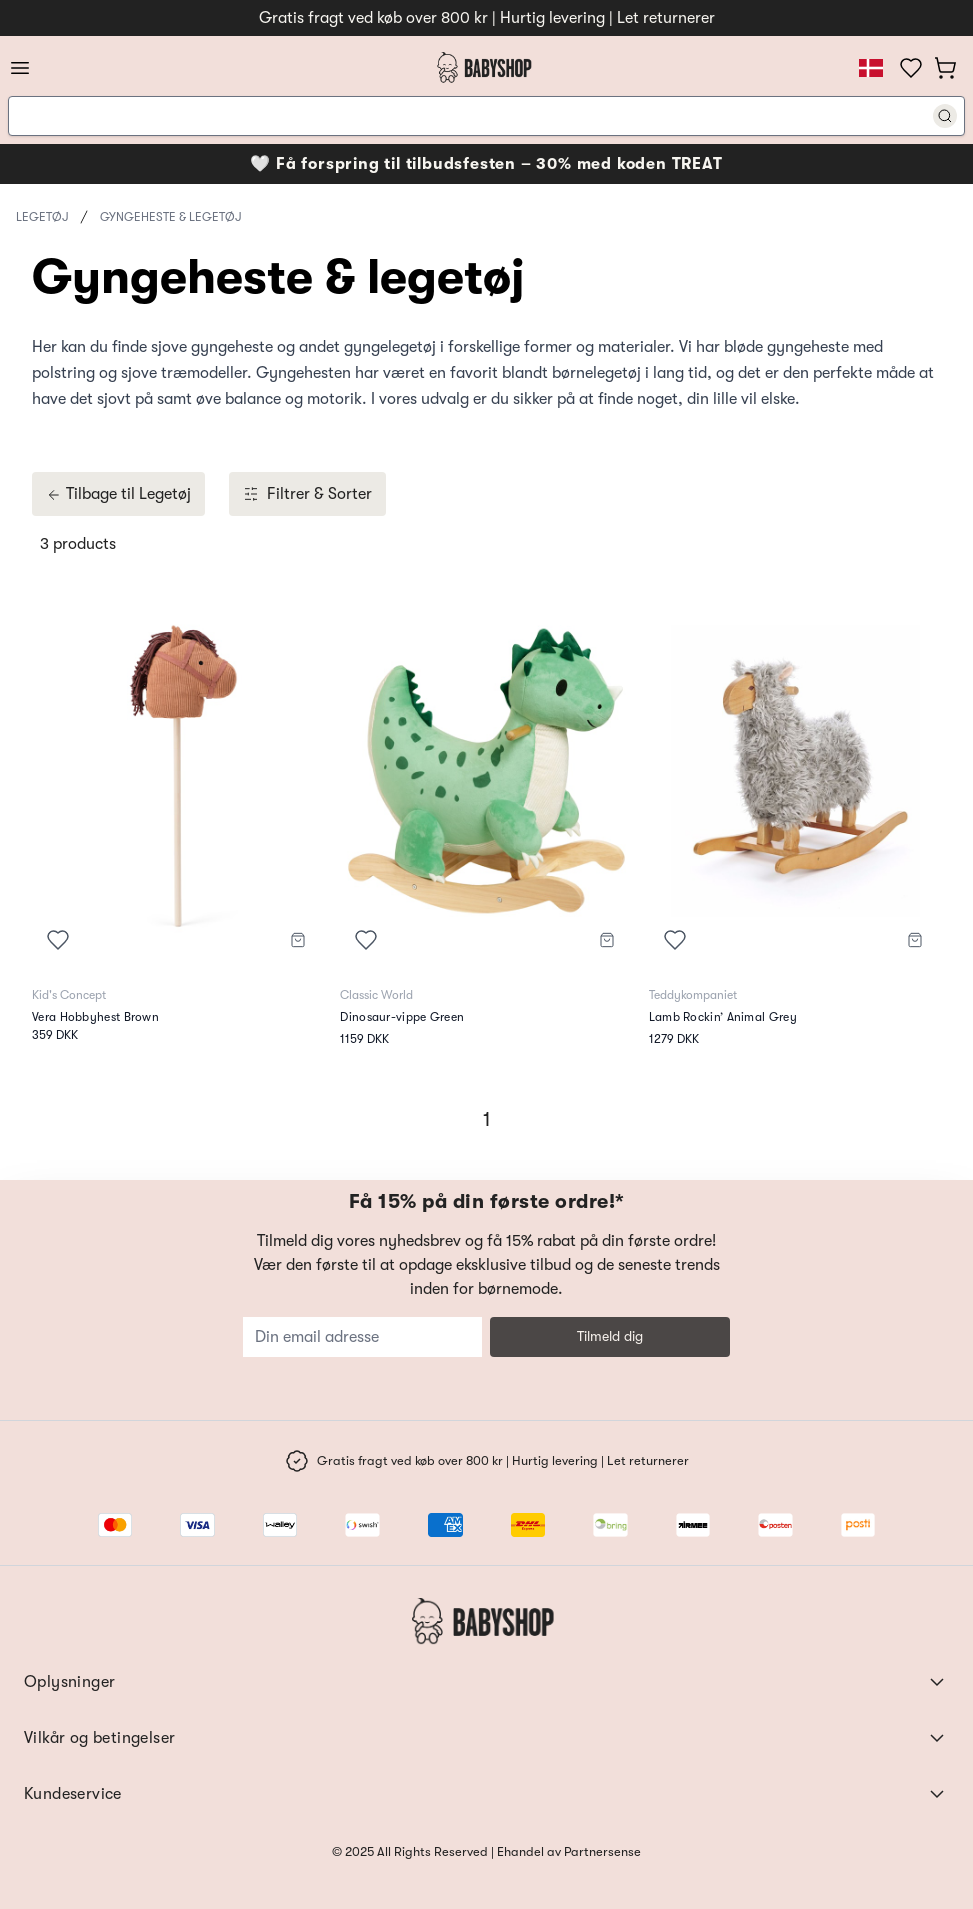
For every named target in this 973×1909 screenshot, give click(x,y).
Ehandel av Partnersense (567, 1851)
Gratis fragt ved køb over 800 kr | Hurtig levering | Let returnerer (487, 18)
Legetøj (42, 217)
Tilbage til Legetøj (118, 494)
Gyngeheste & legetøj (170, 217)
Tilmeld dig (610, 1336)
